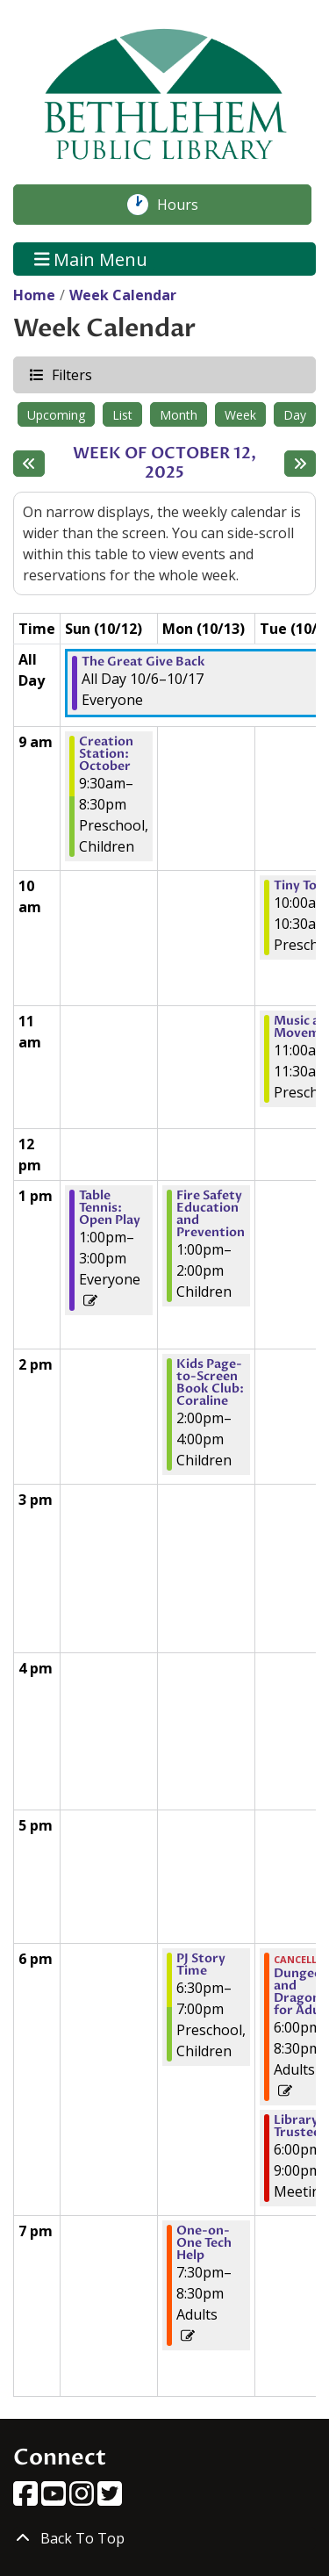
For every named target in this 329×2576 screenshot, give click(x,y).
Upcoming (56, 415)
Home (34, 295)
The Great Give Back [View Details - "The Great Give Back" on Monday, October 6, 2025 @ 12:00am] (143, 662)
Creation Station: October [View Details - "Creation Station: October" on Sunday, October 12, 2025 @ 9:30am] (106, 754)
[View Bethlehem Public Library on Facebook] (27, 2498)
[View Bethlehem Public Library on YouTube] (55, 2498)
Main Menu (91, 258)
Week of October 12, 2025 (173, 463)
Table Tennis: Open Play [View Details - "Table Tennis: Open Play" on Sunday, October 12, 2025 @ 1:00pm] (109, 1208)
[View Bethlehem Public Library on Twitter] (109, 2498)
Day (294, 415)
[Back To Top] (164, 2538)
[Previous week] (29, 463)
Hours (187, 204)
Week (240, 415)
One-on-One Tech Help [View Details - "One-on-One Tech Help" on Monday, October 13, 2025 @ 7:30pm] (204, 2243)
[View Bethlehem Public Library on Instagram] (83, 2498)
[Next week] (300, 463)
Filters (71, 374)
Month (178, 415)
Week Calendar (122, 295)
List (122, 415)
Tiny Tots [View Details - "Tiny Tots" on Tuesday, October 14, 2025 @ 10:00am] (301, 886)
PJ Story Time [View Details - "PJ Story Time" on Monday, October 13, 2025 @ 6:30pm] (200, 1965)
